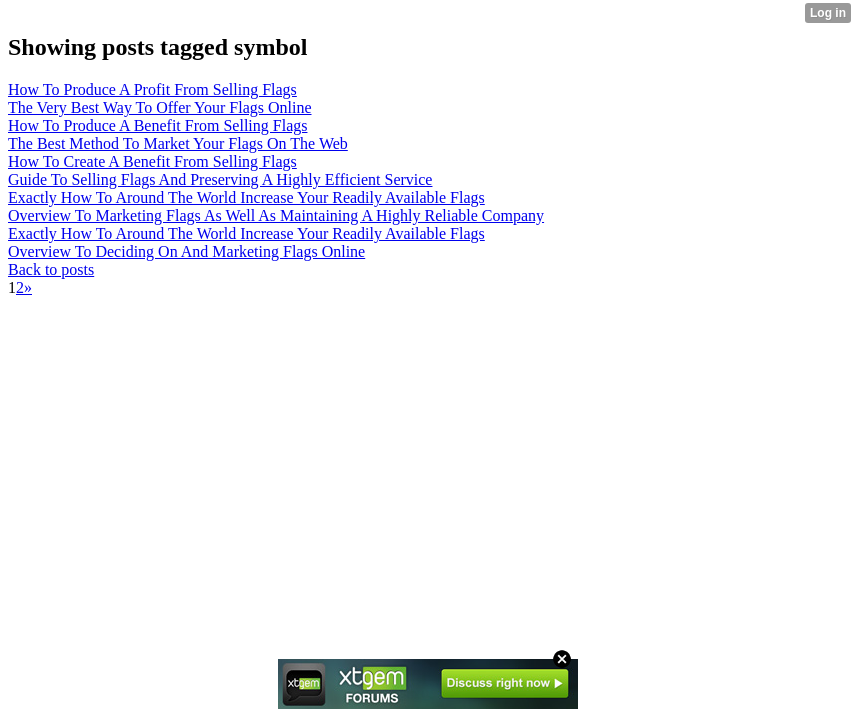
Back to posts (51, 269)
